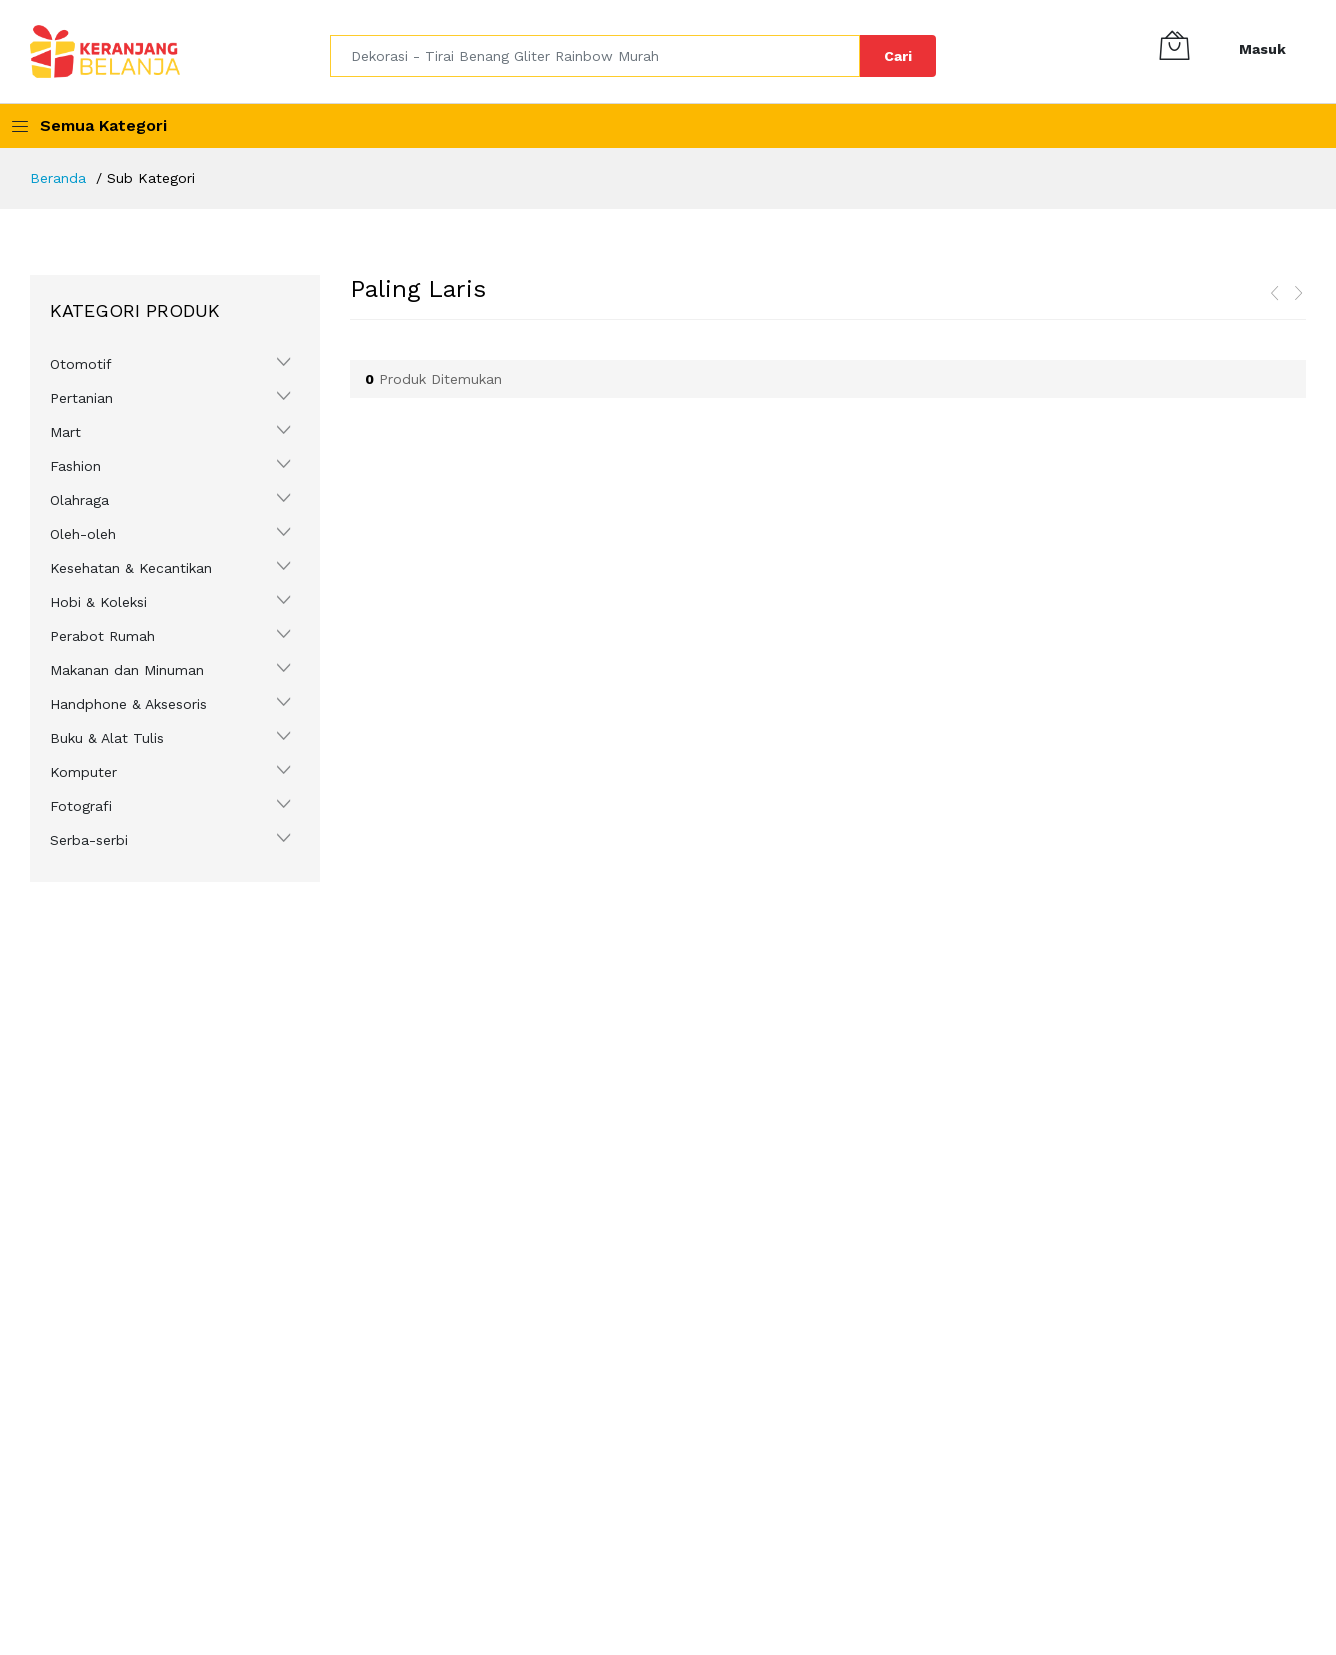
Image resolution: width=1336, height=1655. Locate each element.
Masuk (1262, 49)
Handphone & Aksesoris (128, 704)
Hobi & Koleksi (98, 602)
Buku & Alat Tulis (107, 738)
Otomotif (81, 364)
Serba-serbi (89, 840)
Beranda (58, 178)
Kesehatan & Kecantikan (131, 568)
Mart (65, 432)
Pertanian (81, 398)
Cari (898, 56)
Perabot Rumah (102, 636)
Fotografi (81, 806)
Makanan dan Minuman (127, 670)
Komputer (83, 772)
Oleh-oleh (83, 534)
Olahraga (79, 500)
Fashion (75, 466)
